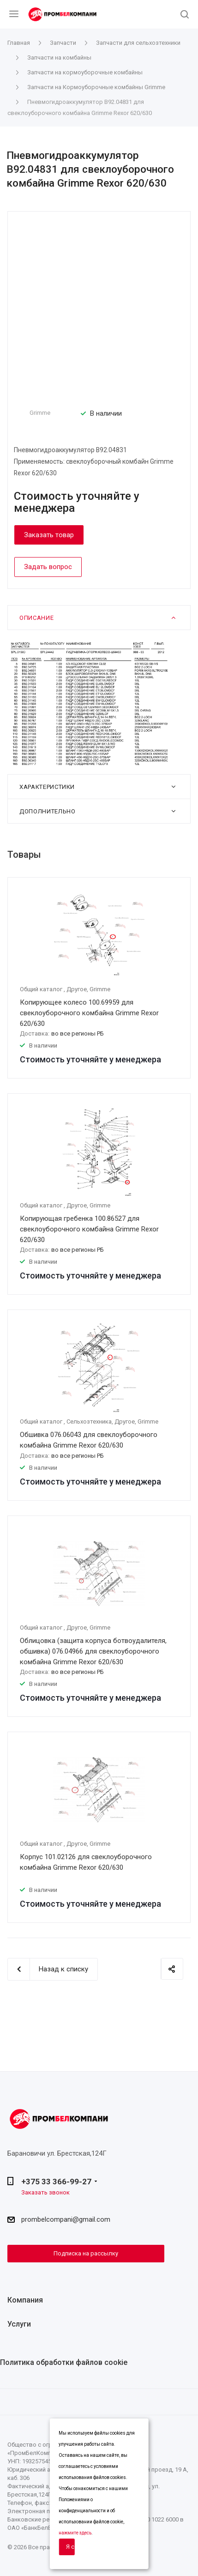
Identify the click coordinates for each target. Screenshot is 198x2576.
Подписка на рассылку (86, 2253)
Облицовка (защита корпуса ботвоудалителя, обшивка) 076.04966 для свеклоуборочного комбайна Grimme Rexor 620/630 (93, 1651)
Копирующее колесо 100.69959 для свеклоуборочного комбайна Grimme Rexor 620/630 (89, 1013)
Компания (25, 2300)
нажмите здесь (75, 2532)
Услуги (19, 2324)
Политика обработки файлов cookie (63, 2362)
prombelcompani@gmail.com (65, 2219)
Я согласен (70, 2546)
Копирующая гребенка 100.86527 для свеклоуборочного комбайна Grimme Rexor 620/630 (89, 1229)
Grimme (40, 412)
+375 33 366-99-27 (56, 2181)
